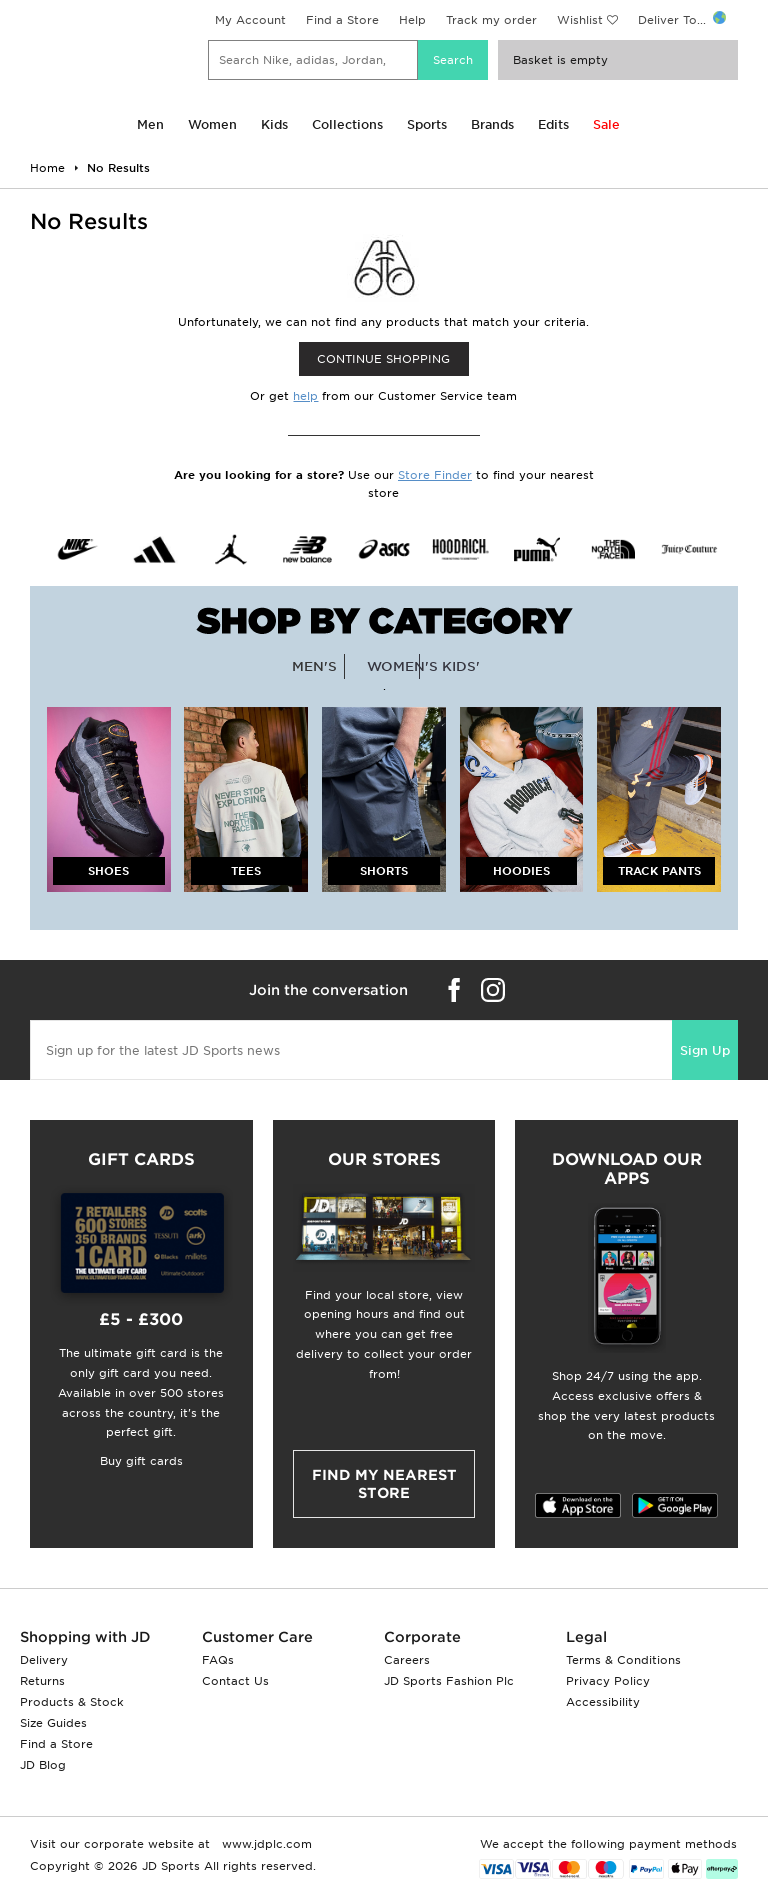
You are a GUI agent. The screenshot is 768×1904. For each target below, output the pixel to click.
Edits (553, 124)
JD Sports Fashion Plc (449, 1681)
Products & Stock (72, 1702)
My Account (250, 20)
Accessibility (603, 1702)
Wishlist (580, 20)
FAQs (218, 1660)
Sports (427, 124)
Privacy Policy (608, 1681)
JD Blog (43, 1765)
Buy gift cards (141, 1461)
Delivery (44, 1660)
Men (150, 124)
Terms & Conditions (623, 1660)
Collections (347, 124)
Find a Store (342, 20)
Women (212, 124)
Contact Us (235, 1681)
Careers (407, 1660)
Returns (42, 1681)
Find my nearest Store (384, 1484)
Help (412, 20)
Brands (492, 124)
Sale (606, 124)
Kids (274, 124)
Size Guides (53, 1723)
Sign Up (705, 1050)
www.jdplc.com (265, 1844)
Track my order (491, 20)
